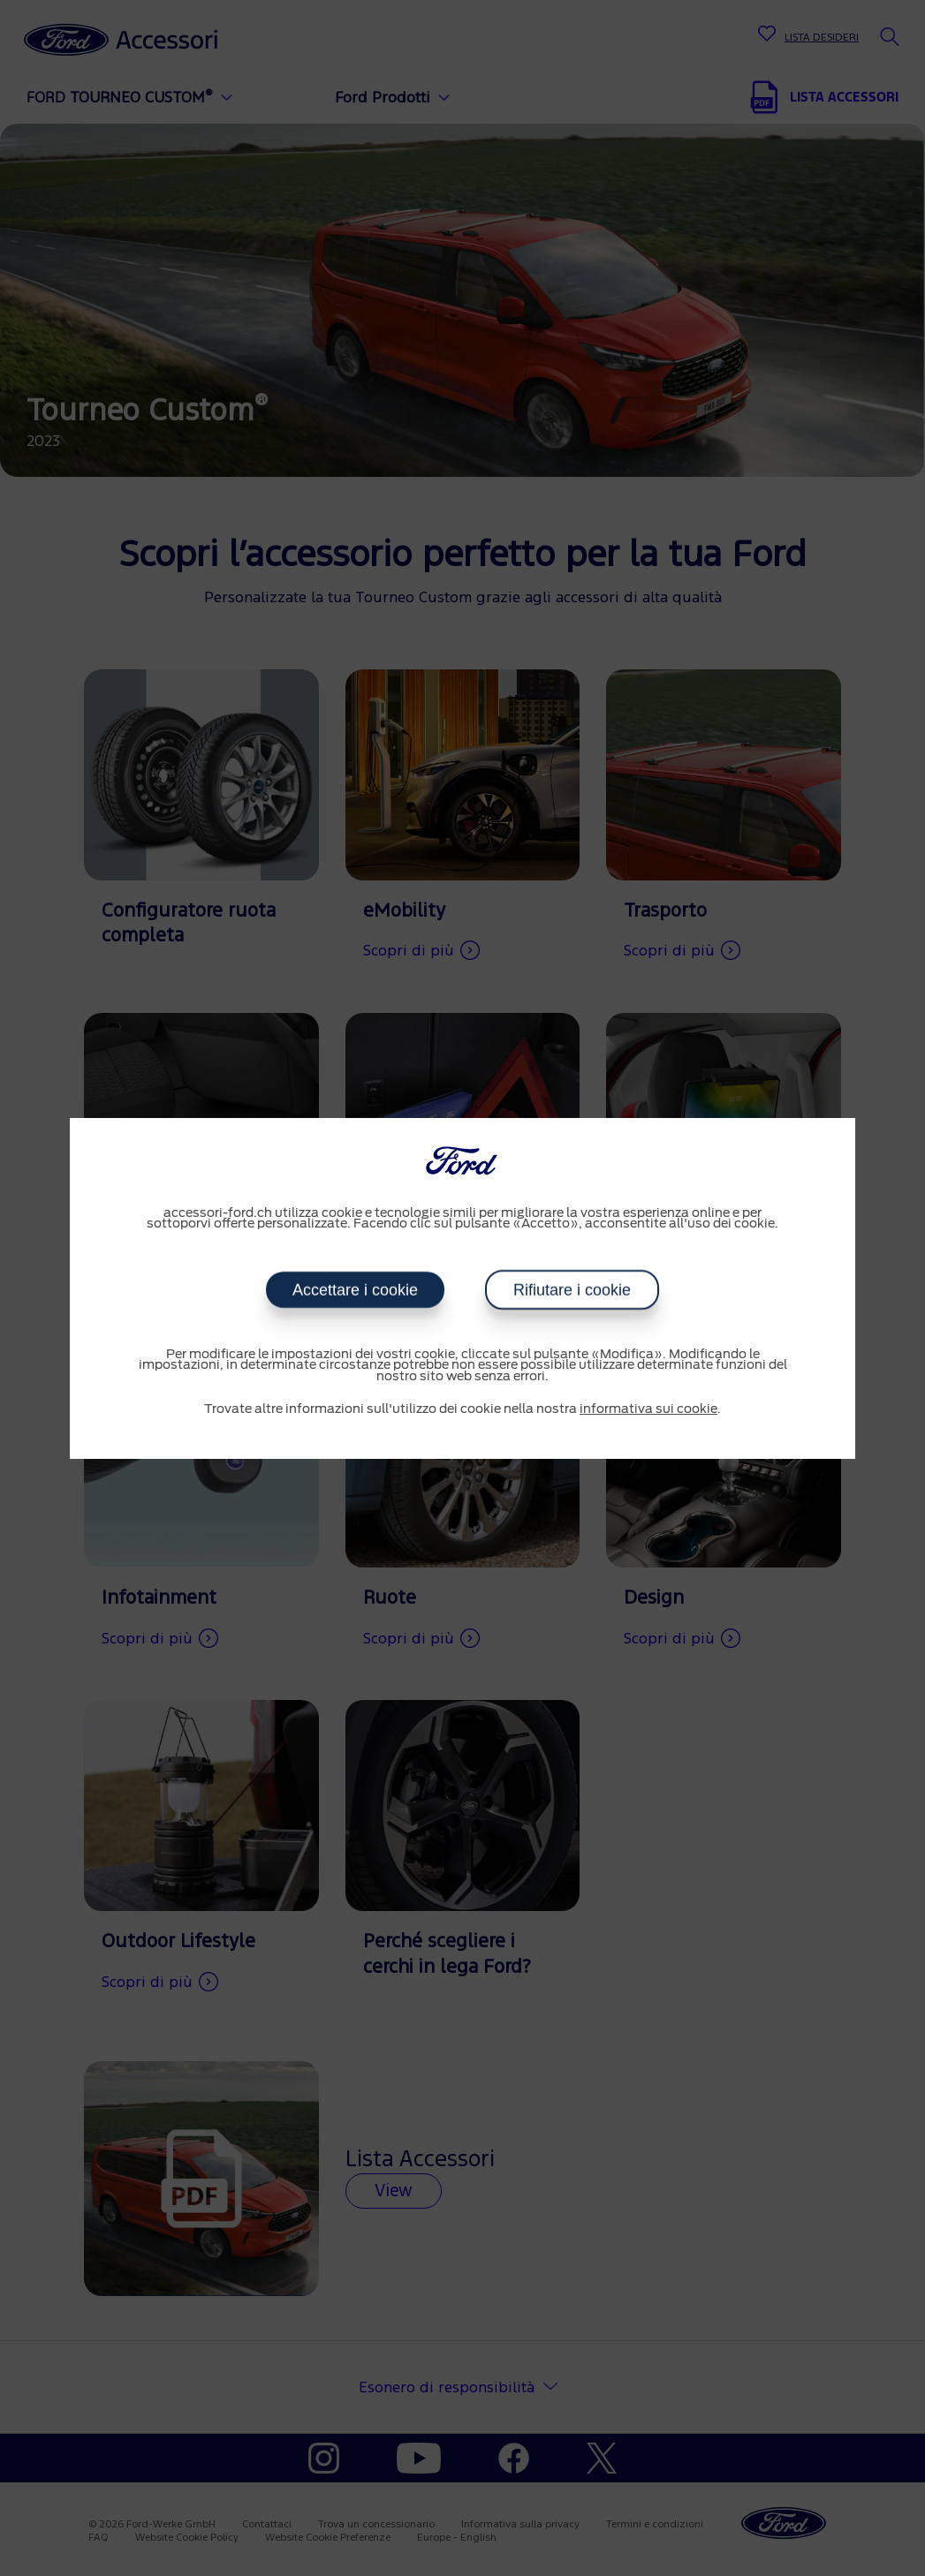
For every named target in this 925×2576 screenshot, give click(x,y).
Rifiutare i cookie (572, 1290)
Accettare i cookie (355, 1290)
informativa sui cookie (648, 1409)
